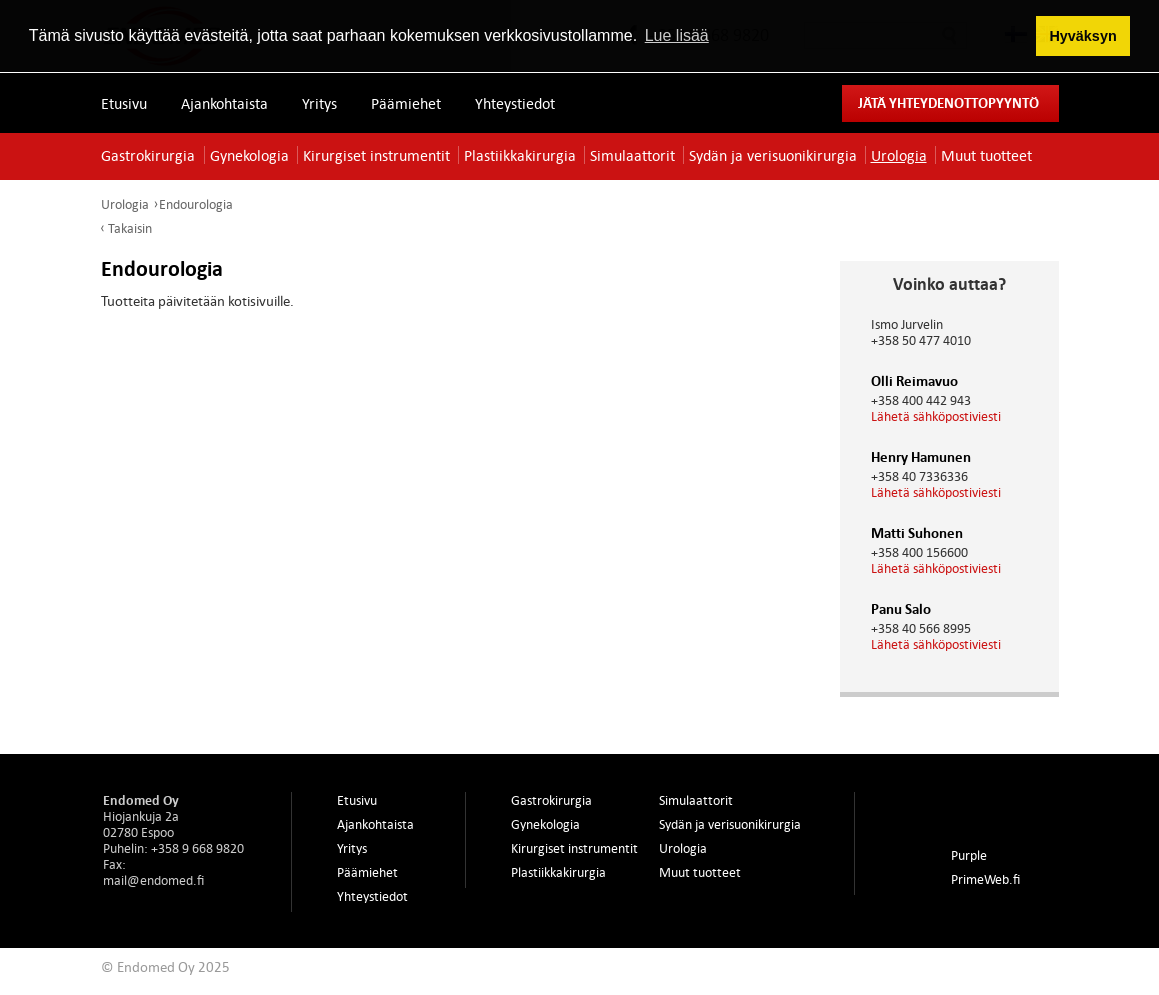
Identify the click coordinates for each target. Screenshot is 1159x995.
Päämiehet (406, 103)
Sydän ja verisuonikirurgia (773, 155)
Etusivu (124, 103)
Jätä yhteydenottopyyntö (948, 102)
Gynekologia (249, 155)
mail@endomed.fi (153, 880)
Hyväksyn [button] (1082, 36)
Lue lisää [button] (677, 35)
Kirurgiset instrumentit (376, 155)
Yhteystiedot (515, 103)
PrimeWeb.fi (985, 879)
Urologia (899, 155)
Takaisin (130, 228)
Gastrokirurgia (148, 155)
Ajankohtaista (224, 103)
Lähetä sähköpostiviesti (936, 416)
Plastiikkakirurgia (520, 155)
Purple (969, 855)
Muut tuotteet (986, 155)
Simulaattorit (632, 155)
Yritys (319, 103)
